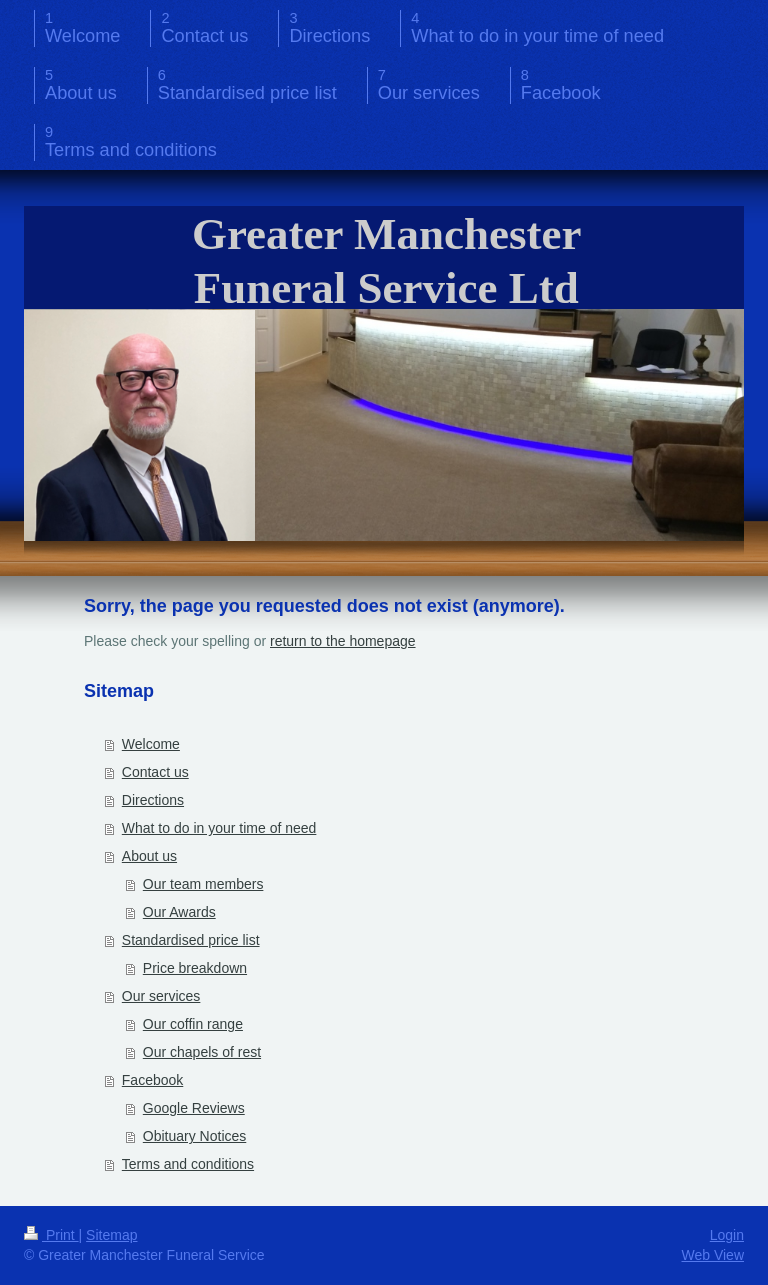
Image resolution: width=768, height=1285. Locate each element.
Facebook (152, 1080)
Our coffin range (193, 1024)
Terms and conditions (188, 1164)
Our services (161, 996)
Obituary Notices (194, 1136)
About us (149, 856)
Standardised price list (191, 940)
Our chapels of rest (202, 1052)
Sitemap (111, 1235)
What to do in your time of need (219, 828)
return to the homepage (343, 641)
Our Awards (179, 912)
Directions (153, 800)
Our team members (203, 884)
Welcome (151, 744)
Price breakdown (195, 968)
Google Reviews (194, 1108)
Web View (712, 1255)
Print (51, 1235)
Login (727, 1235)
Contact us (155, 772)
